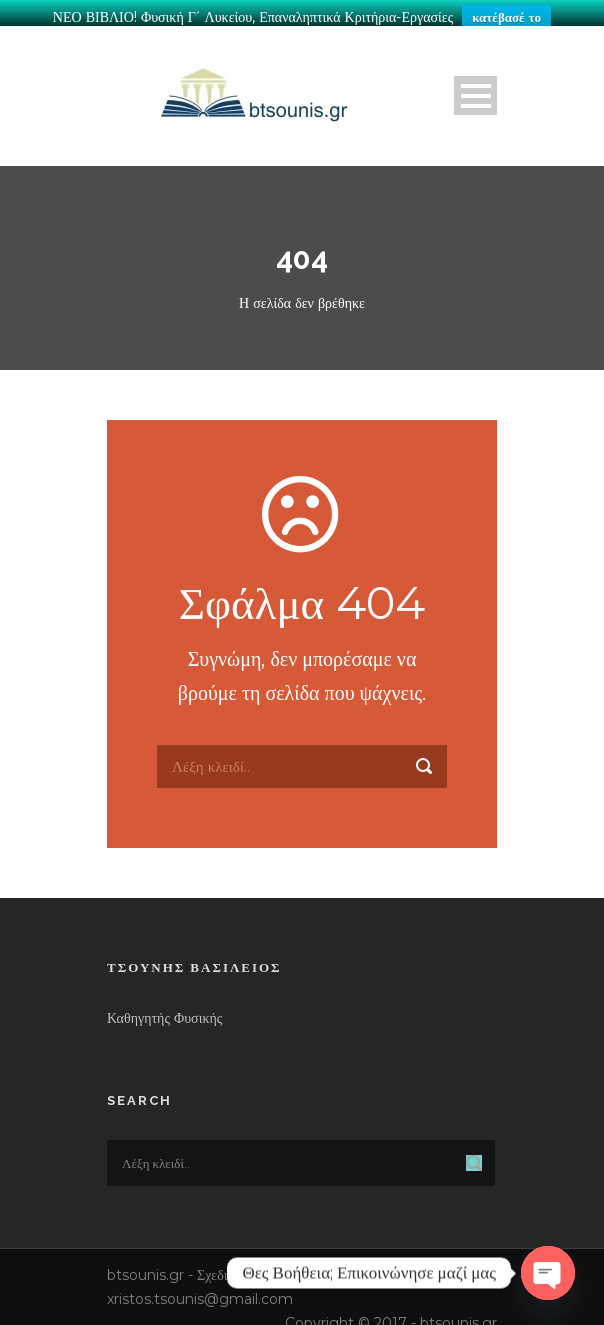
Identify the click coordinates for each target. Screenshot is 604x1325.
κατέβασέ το (506, 17)
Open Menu (475, 89)
